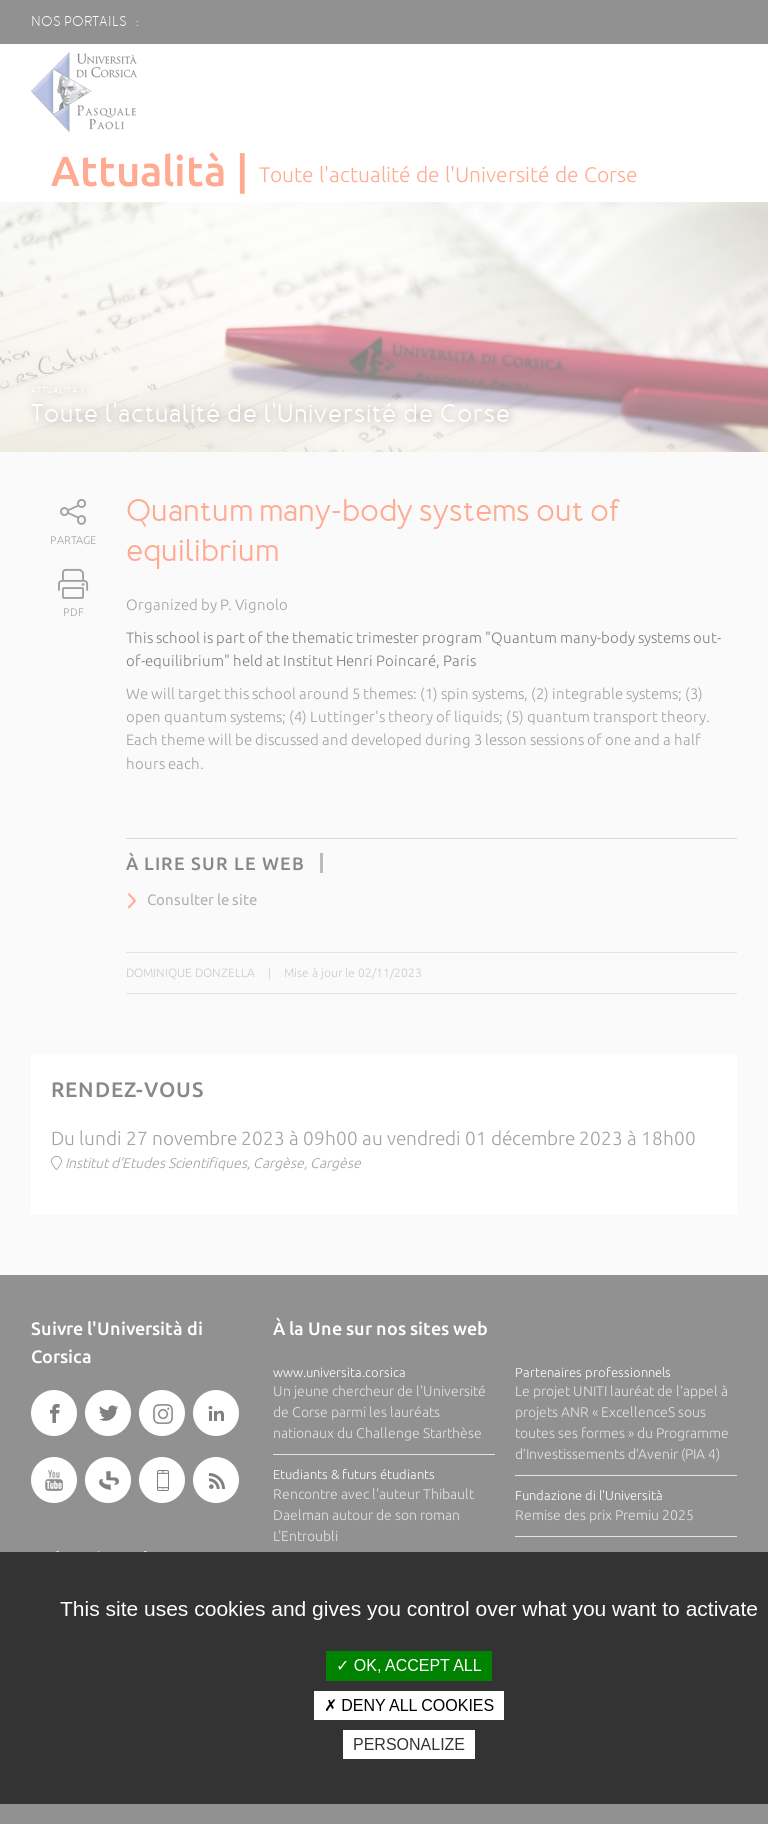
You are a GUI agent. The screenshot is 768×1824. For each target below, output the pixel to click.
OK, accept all (408, 1665)
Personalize (409, 1744)
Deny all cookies (409, 1705)
